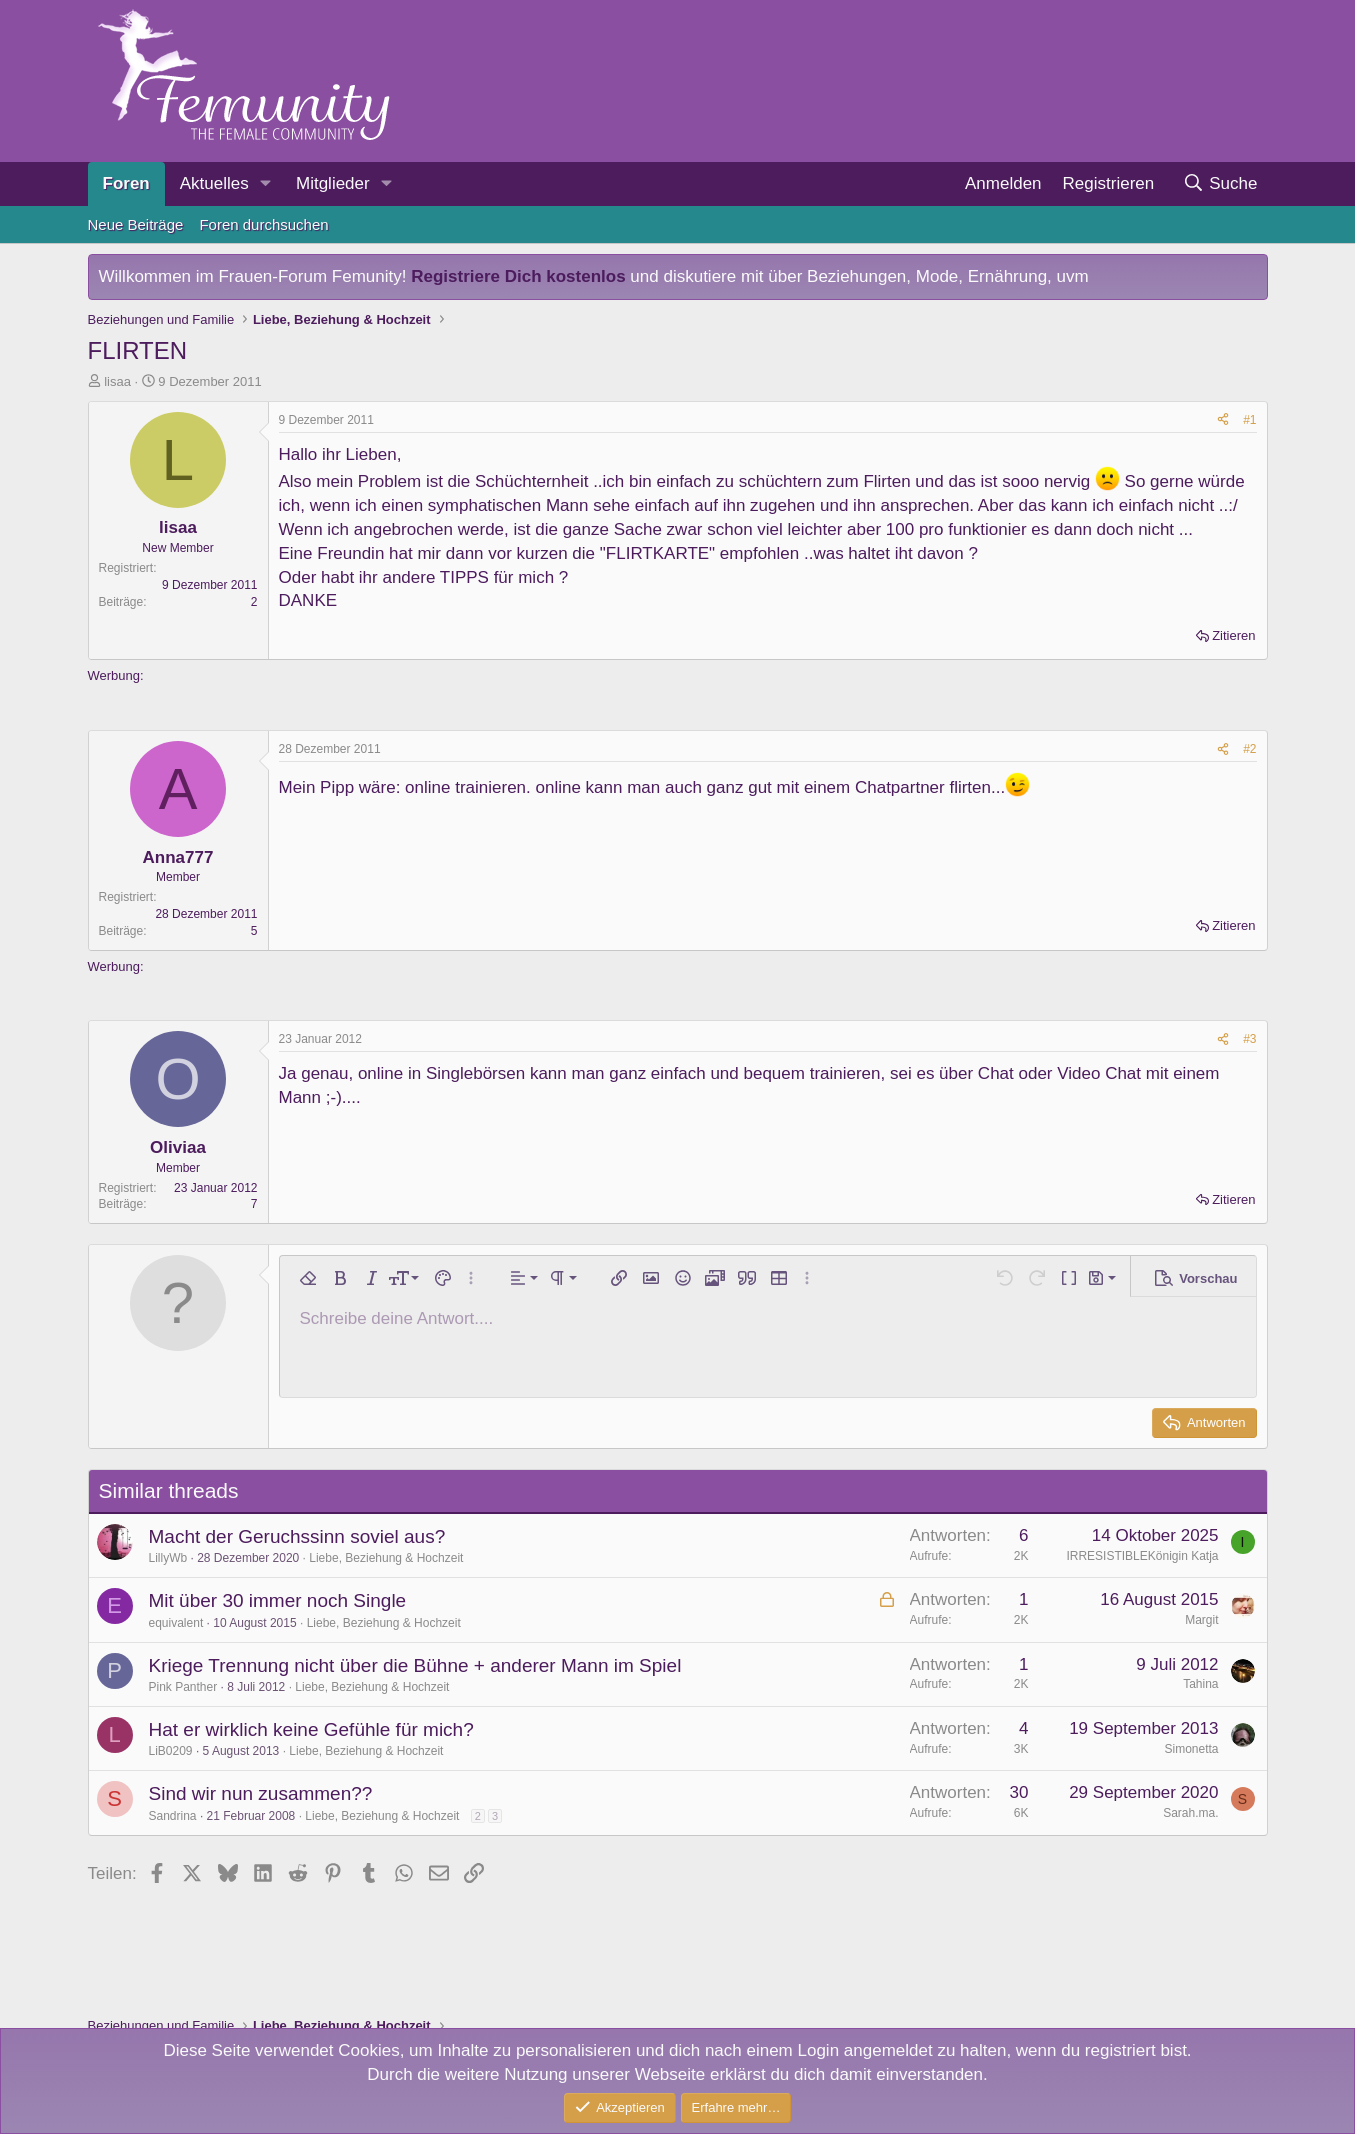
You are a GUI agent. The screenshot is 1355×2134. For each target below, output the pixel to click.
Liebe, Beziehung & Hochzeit (386, 1558)
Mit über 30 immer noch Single (278, 1600)
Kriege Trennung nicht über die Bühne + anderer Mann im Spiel (415, 1665)
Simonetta (1191, 1749)
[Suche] (1220, 184)
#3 (1249, 1039)
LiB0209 (171, 1751)
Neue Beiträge (136, 224)
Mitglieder (333, 183)
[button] (266, 184)
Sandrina (173, 1816)
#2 (1249, 749)
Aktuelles (214, 183)
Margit (1201, 1620)
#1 (1249, 420)
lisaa (117, 381)
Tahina (1200, 1684)
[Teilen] (1223, 420)
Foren (126, 183)
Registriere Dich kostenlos (518, 276)
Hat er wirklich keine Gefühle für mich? (311, 1729)
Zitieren (1233, 635)
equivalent (176, 1623)
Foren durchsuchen (263, 224)
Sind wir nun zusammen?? (261, 1793)
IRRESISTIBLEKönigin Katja (1142, 1556)
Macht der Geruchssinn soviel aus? (297, 1536)
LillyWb (168, 1558)
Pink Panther (183, 1687)
